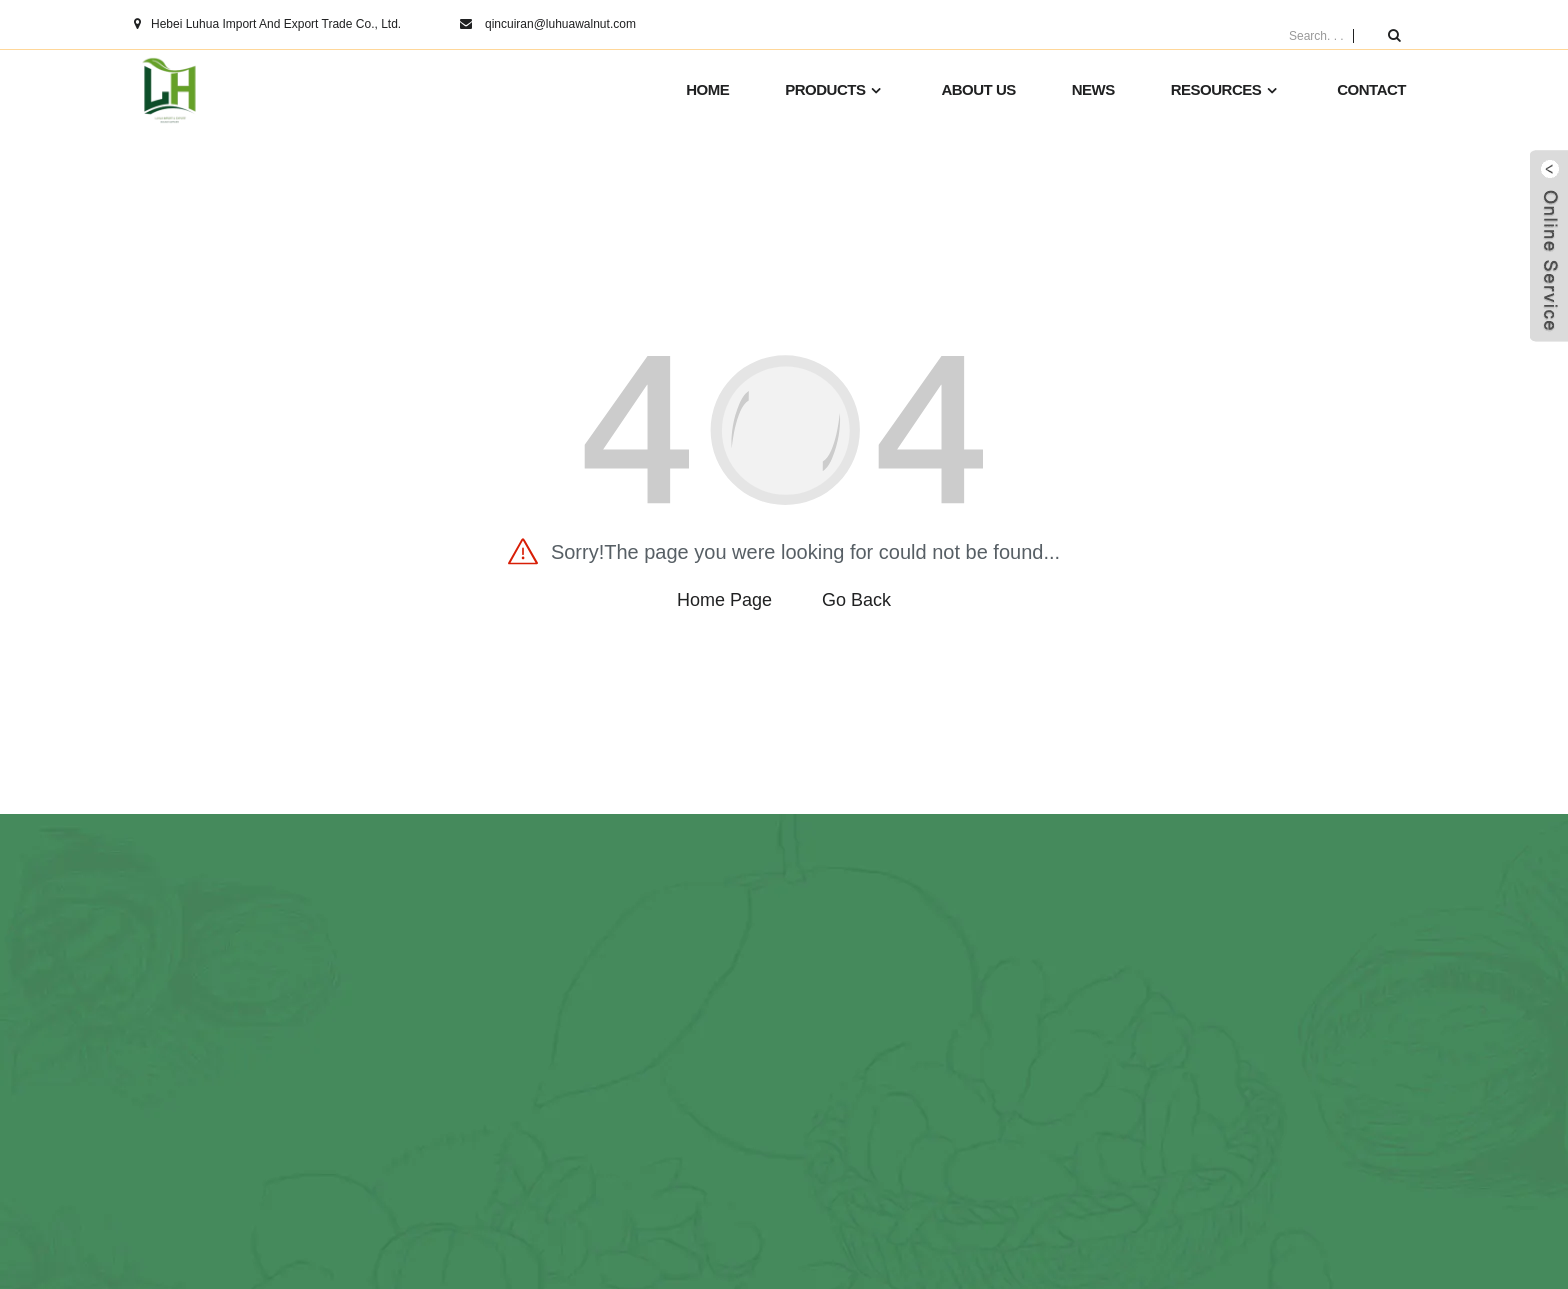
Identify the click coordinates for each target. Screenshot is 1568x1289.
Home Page (724, 600)
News (1093, 89)
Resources (1226, 90)
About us (978, 89)
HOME (707, 89)
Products (835, 90)
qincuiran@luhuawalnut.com (560, 24)
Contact (1371, 89)
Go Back (856, 600)
